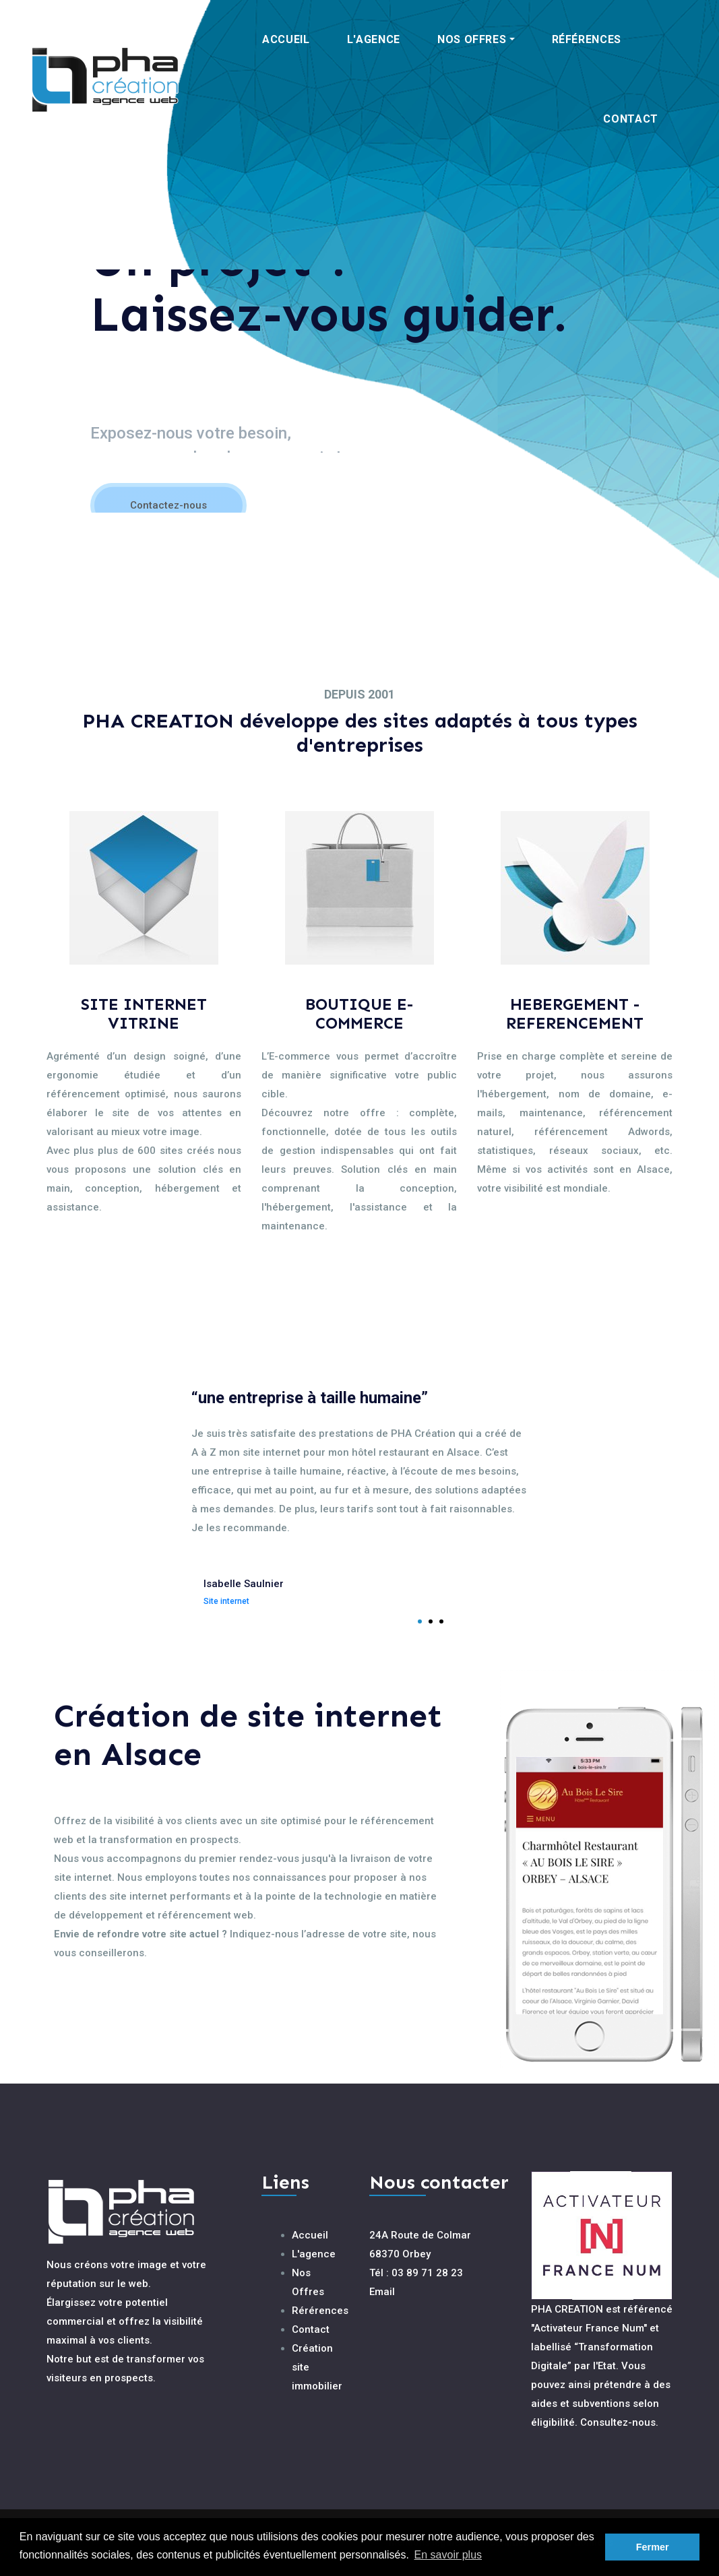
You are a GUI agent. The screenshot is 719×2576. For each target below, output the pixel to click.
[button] (476, 39)
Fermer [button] (652, 2547)
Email (382, 2292)
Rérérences (320, 2311)
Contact (311, 2329)
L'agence (314, 2254)
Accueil (310, 2235)
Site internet (226, 1601)
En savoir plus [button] (448, 2555)
